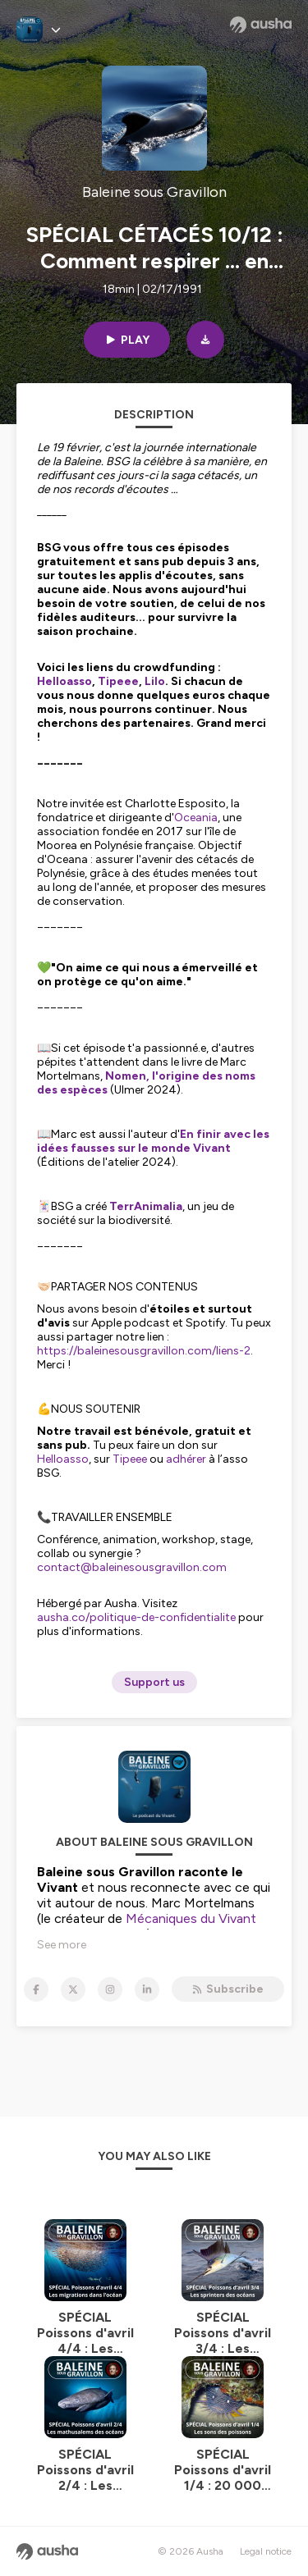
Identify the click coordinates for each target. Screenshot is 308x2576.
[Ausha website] (261, 24)
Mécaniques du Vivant (191, 1918)
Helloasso (63, 1459)
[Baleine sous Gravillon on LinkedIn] (147, 1989)
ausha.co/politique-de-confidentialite (136, 1617)
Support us (154, 1682)
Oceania (196, 817)
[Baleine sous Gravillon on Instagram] (110, 1989)
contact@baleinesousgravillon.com (132, 1567)
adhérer (186, 1459)
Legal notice (266, 2551)
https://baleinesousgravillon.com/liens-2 (144, 1351)
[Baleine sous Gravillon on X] (73, 1989)
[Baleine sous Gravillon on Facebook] (36, 1989)
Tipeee (130, 1459)
